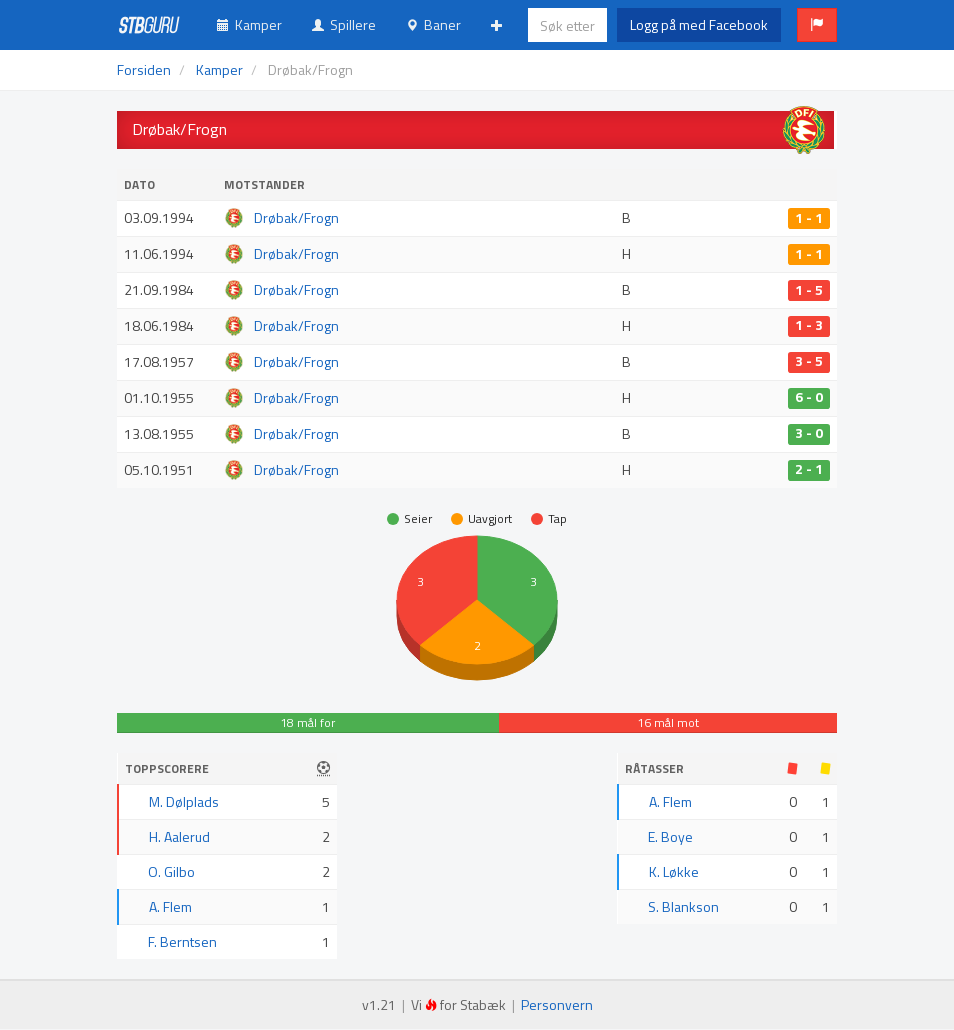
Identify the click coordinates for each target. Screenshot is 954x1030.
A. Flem (170, 906)
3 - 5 (809, 362)
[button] (817, 25)
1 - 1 (809, 218)
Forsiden (144, 69)
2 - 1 (809, 470)
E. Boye (670, 836)
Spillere (344, 24)
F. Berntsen (182, 941)
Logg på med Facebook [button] (699, 24)
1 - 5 (809, 290)
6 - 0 (809, 398)
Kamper (249, 24)
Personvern (557, 1004)
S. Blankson (683, 906)
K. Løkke (674, 871)
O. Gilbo (171, 871)
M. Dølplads (184, 801)
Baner (433, 24)
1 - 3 (809, 326)
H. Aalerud (179, 836)
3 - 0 (809, 434)
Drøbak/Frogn (296, 217)
